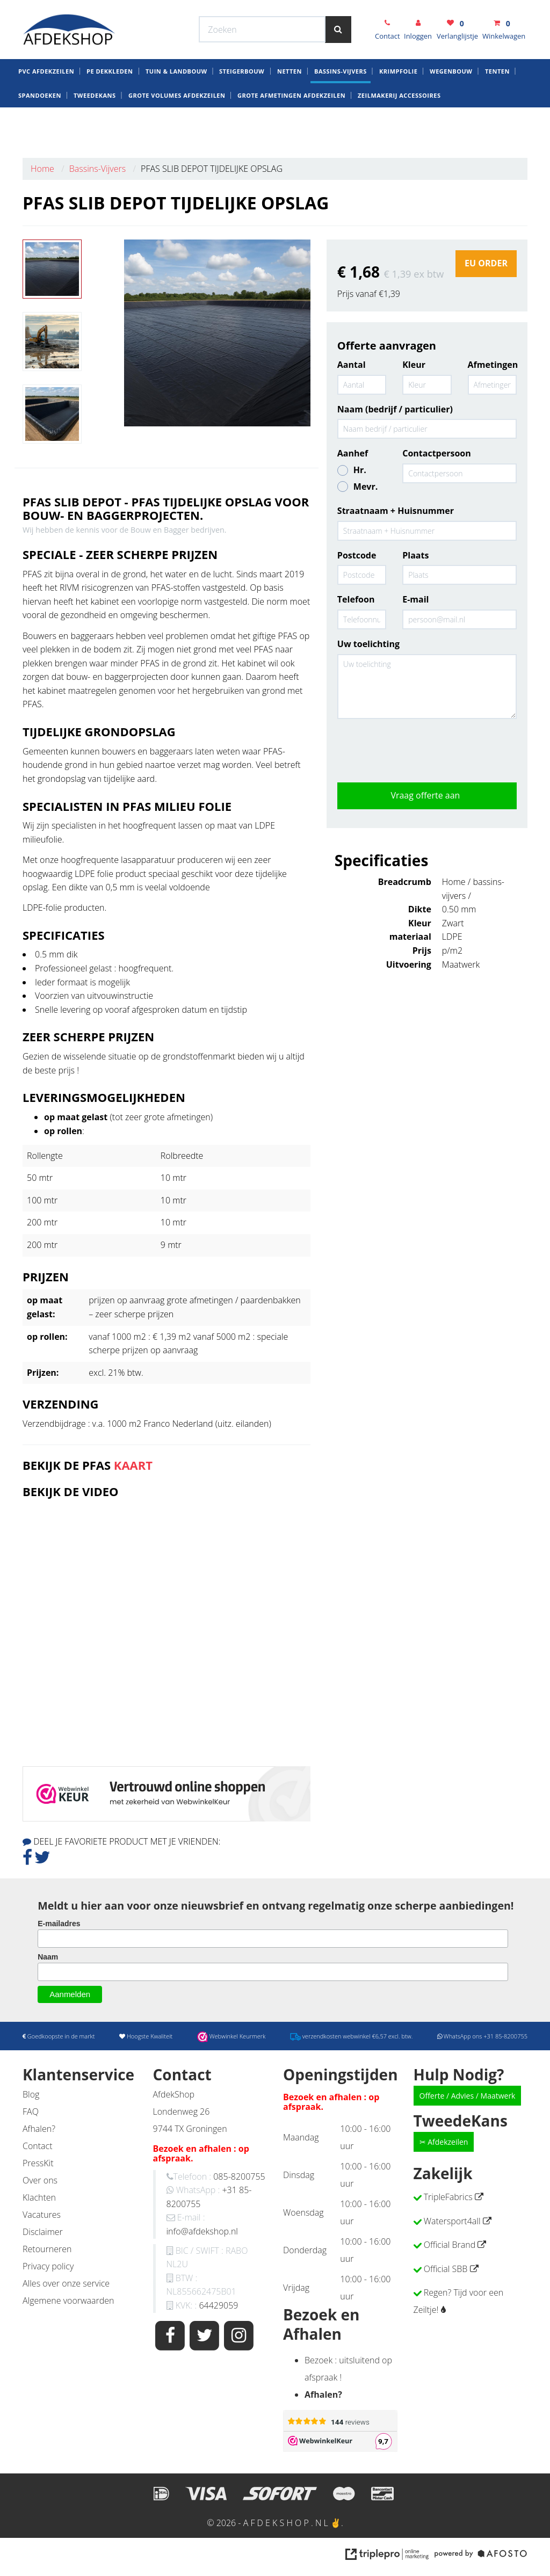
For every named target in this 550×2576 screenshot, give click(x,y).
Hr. (351, 470)
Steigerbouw (241, 107)
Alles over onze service (66, 2283)
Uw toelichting (368, 644)
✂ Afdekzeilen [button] (443, 2142)
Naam (48, 1957)
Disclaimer (43, 2232)
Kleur (413, 365)
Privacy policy (48, 2266)
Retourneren (47, 2249)
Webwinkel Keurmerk (209, 10)
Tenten (497, 107)
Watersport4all (452, 2221)
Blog (31, 2094)
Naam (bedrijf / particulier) (395, 409)
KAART (133, 1465)
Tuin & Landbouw (176, 107)
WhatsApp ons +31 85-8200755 (443, 10)
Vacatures (42, 2215)
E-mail (415, 599)
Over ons (40, 2180)
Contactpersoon (436, 453)
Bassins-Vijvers (340, 107)
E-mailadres (59, 1923)
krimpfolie (398, 107)
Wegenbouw (451, 107)
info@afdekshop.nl (202, 2231)
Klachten (39, 2197)
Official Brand (450, 2245)
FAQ (31, 2111)
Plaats (415, 555)
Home (42, 169)
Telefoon (356, 599)
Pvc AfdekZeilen (46, 107)
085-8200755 (239, 2176)
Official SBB (446, 2269)
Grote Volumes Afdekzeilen (176, 131)
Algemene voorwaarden (68, 2300)
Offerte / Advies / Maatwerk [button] (467, 2096)
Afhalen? (39, 2129)
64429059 (218, 2305)
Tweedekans (95, 131)
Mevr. (357, 487)
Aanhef (352, 453)
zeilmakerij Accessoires (399, 131)
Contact (38, 2146)
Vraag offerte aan (426, 795)
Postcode (357, 555)
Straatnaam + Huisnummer (395, 511)
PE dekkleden (109, 107)
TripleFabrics (448, 2197)
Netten (289, 107)
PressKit (38, 2163)
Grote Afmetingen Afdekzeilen (291, 131)
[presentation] (419, 748)
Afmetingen (492, 365)
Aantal (351, 365)
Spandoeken (39, 131)
